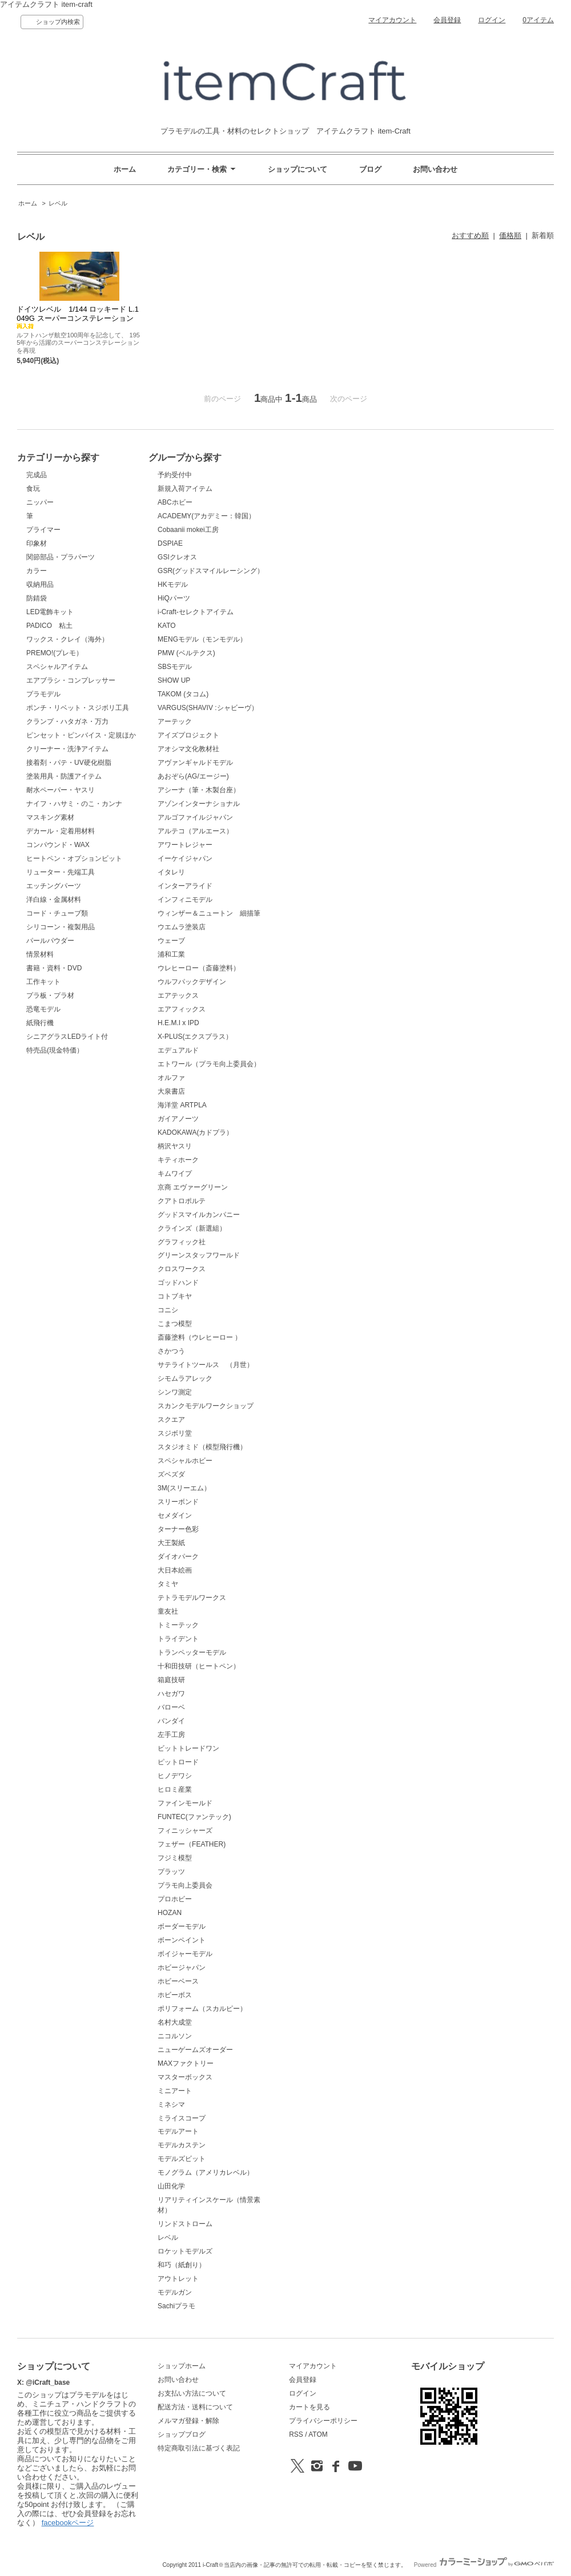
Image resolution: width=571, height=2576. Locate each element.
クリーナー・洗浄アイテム (67, 749)
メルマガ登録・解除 (188, 2421)
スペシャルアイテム (57, 667)
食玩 (33, 489)
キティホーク (178, 1160)
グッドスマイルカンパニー (199, 1215)
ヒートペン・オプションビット (74, 858)
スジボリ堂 (175, 1433)
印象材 (36, 543)
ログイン (491, 20)
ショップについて (297, 169)
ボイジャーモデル (185, 1954)
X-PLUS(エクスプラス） (195, 1037)
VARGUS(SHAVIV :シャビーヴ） (208, 708)
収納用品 (40, 584)
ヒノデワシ (175, 1776)
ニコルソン (175, 2036)
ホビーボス (175, 1995)
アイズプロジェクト (188, 735)
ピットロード (178, 1762)
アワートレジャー (185, 845)
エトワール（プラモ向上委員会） (209, 1064)
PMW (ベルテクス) (186, 653)
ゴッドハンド (178, 1283)
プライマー (43, 530)
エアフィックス (182, 1009)
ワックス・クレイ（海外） (67, 639)
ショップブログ (182, 2434)
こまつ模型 (175, 1324)
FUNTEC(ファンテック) (194, 1817)
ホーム (125, 169)
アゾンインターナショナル (199, 804)
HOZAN (170, 1913)
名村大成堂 (175, 2022)
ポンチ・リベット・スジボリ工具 (77, 708)
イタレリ (171, 872)
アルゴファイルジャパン (195, 817)
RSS (296, 2434)
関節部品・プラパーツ (60, 557)
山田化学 (171, 2186)
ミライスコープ (182, 2118)
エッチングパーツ (53, 886)
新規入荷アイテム (185, 489)
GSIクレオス (177, 557)
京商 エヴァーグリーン (193, 1187)
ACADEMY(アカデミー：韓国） (206, 516)
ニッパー (40, 502)
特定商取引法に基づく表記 (199, 2448)
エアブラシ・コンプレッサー (70, 680)
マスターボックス (185, 2077)
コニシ (168, 1310)
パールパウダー (50, 941)
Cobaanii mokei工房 (188, 530)
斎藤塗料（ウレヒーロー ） (200, 1337)
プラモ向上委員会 (185, 1885)
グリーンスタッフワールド (199, 1255)
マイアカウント (392, 20)
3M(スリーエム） (184, 1488)
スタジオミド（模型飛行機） (202, 1447)
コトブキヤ (175, 1296)
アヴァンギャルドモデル (195, 763)
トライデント (178, 1639)
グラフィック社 (182, 1242)
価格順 (510, 235)
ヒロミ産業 (175, 1789)
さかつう (171, 1351)
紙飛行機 (40, 1023)
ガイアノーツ (178, 1119)
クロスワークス (182, 1269)
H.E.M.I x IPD (178, 1023)
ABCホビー (175, 502)
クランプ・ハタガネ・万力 (67, 721)
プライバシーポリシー (323, 2421)
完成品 (36, 475)
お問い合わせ (435, 169)
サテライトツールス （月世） (206, 1365)
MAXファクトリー (186, 2063)
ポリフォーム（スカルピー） (202, 2009)
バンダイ (171, 1721)
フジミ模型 (175, 1858)
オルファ (171, 1078)
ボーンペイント (182, 1940)
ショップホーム (182, 2366)
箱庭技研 (171, 1680)
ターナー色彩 (178, 1529)
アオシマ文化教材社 (188, 749)
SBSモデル (175, 667)
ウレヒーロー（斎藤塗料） (199, 968)
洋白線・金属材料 (53, 900)
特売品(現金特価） (54, 1050)
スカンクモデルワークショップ (206, 1406)
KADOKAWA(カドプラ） (195, 1132)
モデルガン (175, 2292)
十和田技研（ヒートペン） (199, 1666)
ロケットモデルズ (185, 2251)
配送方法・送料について (195, 2407)
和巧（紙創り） (182, 2265)
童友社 (168, 1611)
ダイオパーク (178, 1557)
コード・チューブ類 (57, 913)
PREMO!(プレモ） (54, 653)
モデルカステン (182, 2145)
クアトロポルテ (182, 1201)
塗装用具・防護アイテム (64, 776)
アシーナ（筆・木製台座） (199, 790)
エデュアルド (178, 1050)
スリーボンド (178, 1502)
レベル (58, 203)
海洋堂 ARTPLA (182, 1105)
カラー (36, 571)
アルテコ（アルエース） (195, 831)
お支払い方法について (192, 2393)
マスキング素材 (50, 817)
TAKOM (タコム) (183, 694)
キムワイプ (175, 1174)
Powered (484, 2565)
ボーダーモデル (182, 1926)
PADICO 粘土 (49, 626)
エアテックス (178, 995)
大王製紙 (171, 1543)
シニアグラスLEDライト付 (67, 1037)
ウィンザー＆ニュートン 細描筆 (209, 913)
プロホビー (175, 1899)
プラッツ (171, 1872)
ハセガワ (171, 1694)
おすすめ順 (470, 235)
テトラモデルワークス (192, 1598)
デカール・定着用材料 (60, 831)
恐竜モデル (43, 1009)
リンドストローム (185, 2224)
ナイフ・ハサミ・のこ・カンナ (74, 804)
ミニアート (175, 2091)
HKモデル (173, 584)
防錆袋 (36, 598)
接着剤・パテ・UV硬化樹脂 (68, 763)
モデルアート (178, 2131)
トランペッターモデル (192, 1652)
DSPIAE (170, 543)
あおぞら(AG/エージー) (193, 776)
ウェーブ (171, 941)
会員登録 (447, 20)
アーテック (175, 721)
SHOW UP (174, 680)
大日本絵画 (175, 1570)
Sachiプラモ (176, 2306)
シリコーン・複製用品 (60, 927)
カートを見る (309, 2407)
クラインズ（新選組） (192, 1228)
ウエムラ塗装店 (182, 927)
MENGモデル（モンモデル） (202, 639)
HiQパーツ (174, 598)
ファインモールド (185, 1803)
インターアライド (185, 886)
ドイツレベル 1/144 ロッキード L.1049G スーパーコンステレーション (78, 317)
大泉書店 (171, 1091)
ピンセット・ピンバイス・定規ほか (81, 735)
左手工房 (171, 1735)
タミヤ (168, 1584)
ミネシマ (171, 2105)
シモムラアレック (185, 1378)
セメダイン (175, 1515)
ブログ (370, 169)
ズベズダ (171, 1474)
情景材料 (40, 954)
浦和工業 (171, 954)
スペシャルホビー (185, 1461)
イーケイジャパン (185, 858)
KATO (167, 626)
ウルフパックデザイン (192, 982)
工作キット (43, 982)
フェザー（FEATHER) (192, 1844)
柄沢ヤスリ (175, 1146)
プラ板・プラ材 (50, 995)
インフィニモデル (185, 900)
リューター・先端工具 (60, 872)
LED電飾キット (50, 612)
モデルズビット (182, 2159)
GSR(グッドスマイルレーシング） (211, 571)
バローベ (171, 1707)
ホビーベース (178, 1981)
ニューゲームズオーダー (195, 2050)
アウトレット (178, 2279)
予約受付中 (175, 475)
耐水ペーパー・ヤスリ (60, 790)
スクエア (171, 1420)
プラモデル (43, 694)
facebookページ (68, 2522)
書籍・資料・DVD (54, 968)
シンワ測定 (175, 1392)
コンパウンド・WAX (58, 845)
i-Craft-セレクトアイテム (196, 612)
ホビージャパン (182, 1968)
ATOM (318, 2434)
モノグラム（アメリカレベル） (206, 2172)
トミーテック (178, 1625)
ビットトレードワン (188, 1748)
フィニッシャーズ (185, 1831)
